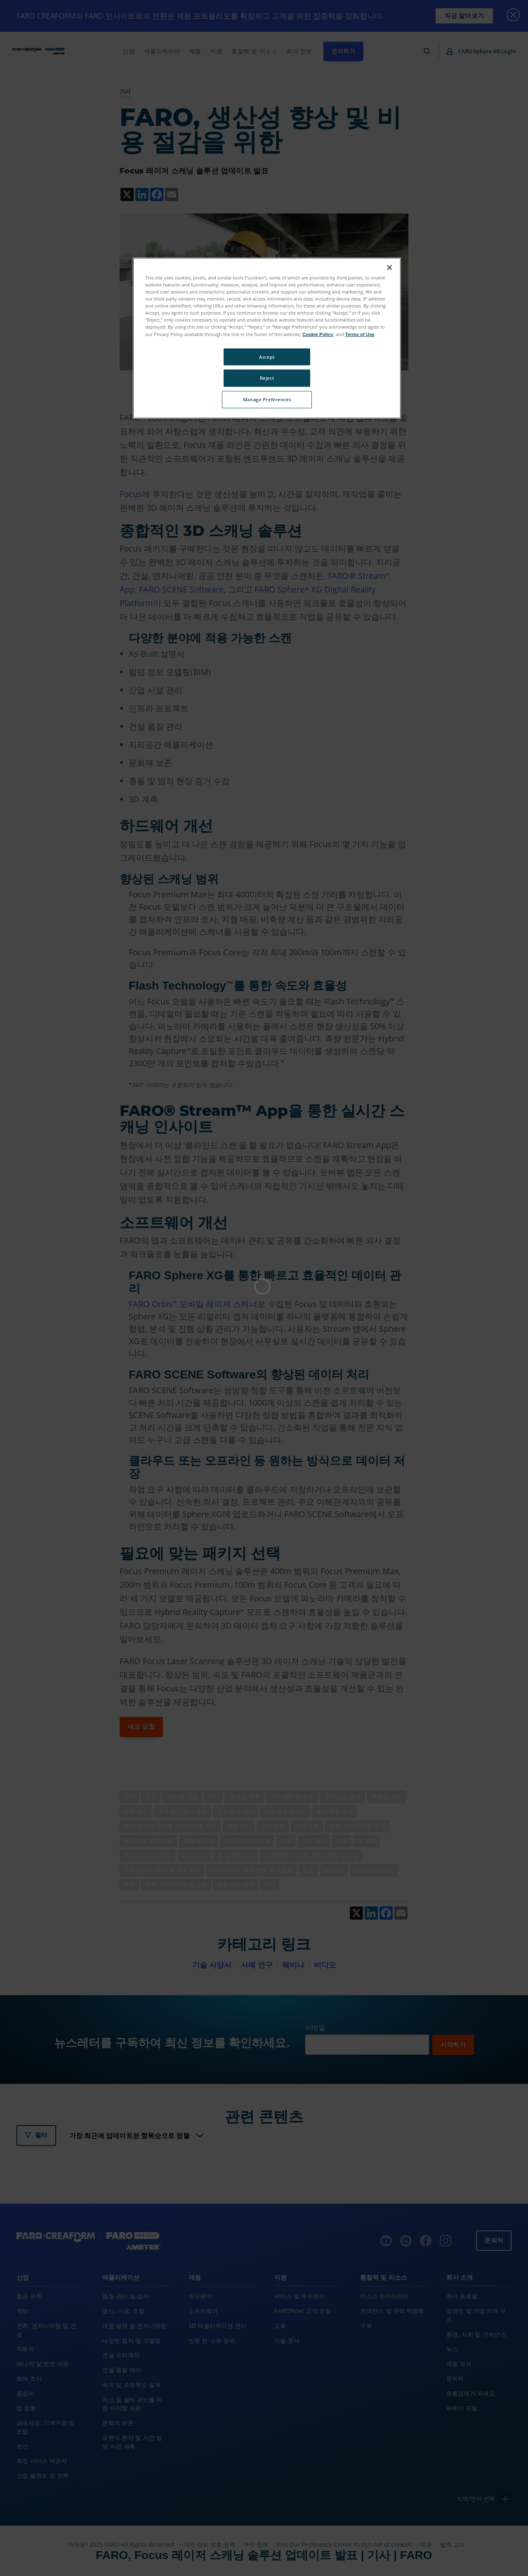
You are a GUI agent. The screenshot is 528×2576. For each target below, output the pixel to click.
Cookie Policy (317, 334)
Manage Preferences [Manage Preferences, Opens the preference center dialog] (267, 399)
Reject (267, 378)
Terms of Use (360, 334)
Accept (266, 357)
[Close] (389, 267)
